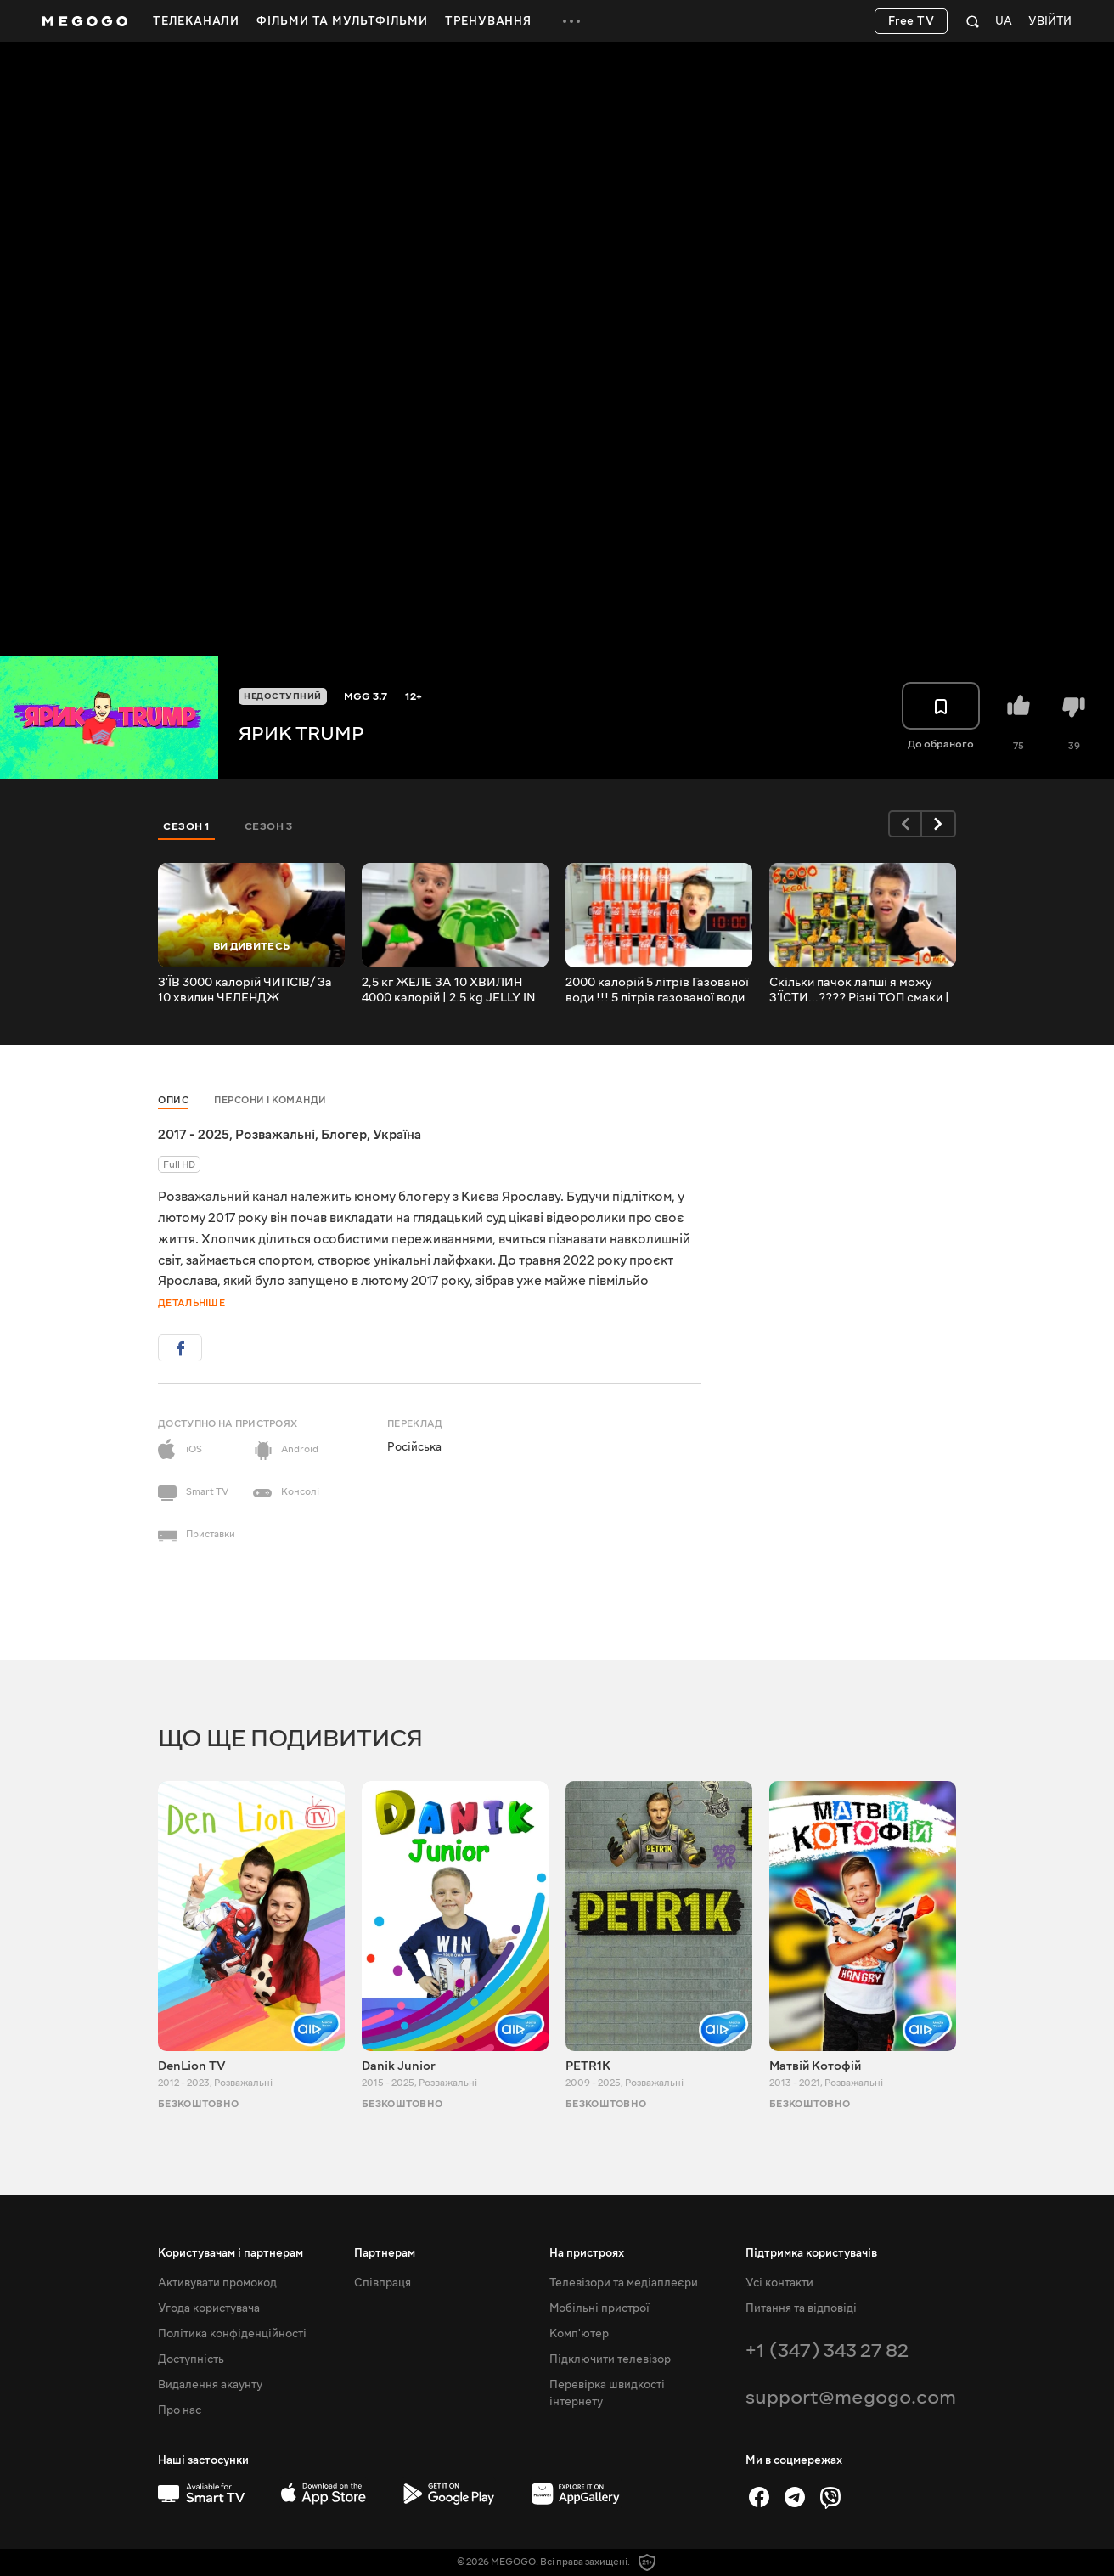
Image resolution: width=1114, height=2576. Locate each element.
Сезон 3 (269, 826)
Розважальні (275, 1134)
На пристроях (586, 2253)
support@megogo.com (850, 2397)
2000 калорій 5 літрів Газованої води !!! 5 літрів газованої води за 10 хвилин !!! (657, 990)
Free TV (911, 21)
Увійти (1050, 21)
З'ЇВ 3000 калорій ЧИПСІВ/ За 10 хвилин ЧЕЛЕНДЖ (245, 990)
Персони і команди (270, 1100)
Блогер (344, 1134)
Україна (397, 1134)
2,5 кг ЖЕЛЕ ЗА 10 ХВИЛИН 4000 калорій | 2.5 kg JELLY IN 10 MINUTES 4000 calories (449, 990)
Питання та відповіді (801, 2308)
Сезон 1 (187, 826)
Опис (173, 1100)
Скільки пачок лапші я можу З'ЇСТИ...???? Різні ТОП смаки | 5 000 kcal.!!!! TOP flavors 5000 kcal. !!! (860, 990)
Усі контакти (779, 2283)
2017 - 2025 (193, 1134)
